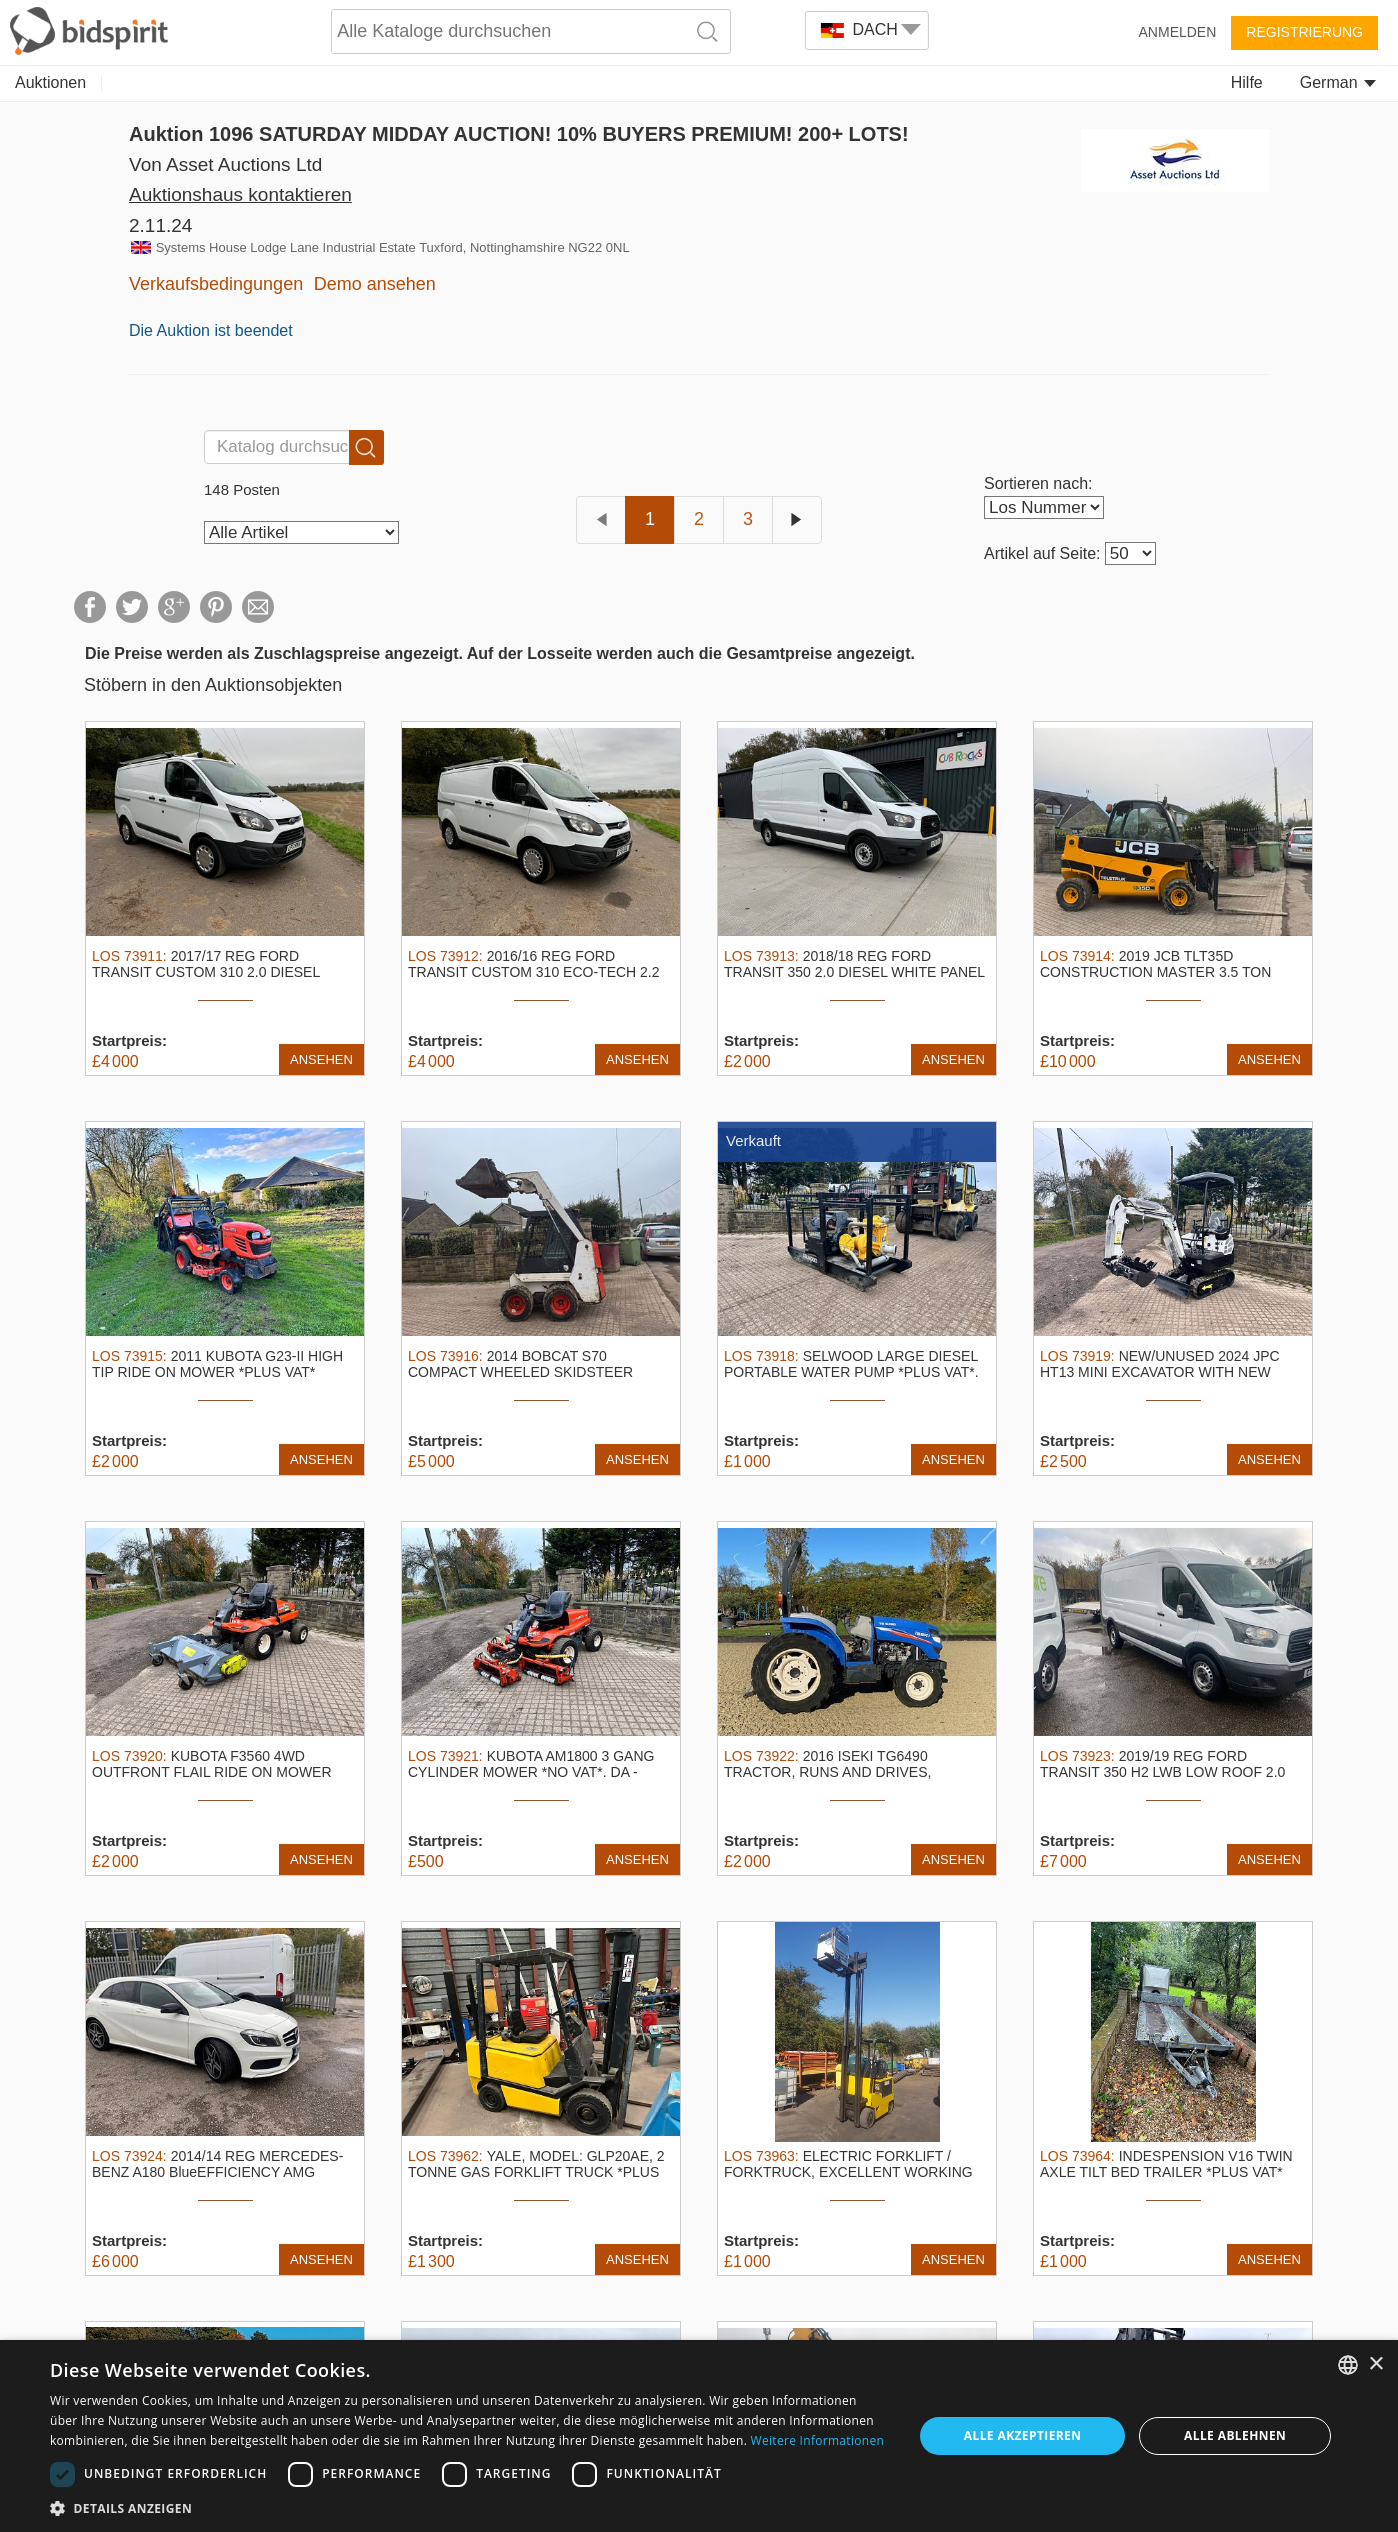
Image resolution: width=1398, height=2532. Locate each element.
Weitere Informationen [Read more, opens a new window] (818, 2440)
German (1338, 82)
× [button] (1375, 2364)
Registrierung (1304, 32)
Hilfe (1247, 82)
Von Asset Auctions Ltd (225, 164)
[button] (468, 2507)
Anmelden (1178, 32)
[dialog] (699, 2436)
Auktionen (50, 82)
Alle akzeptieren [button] (1023, 2435)
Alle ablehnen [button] (1235, 2435)
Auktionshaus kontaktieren (240, 194)
